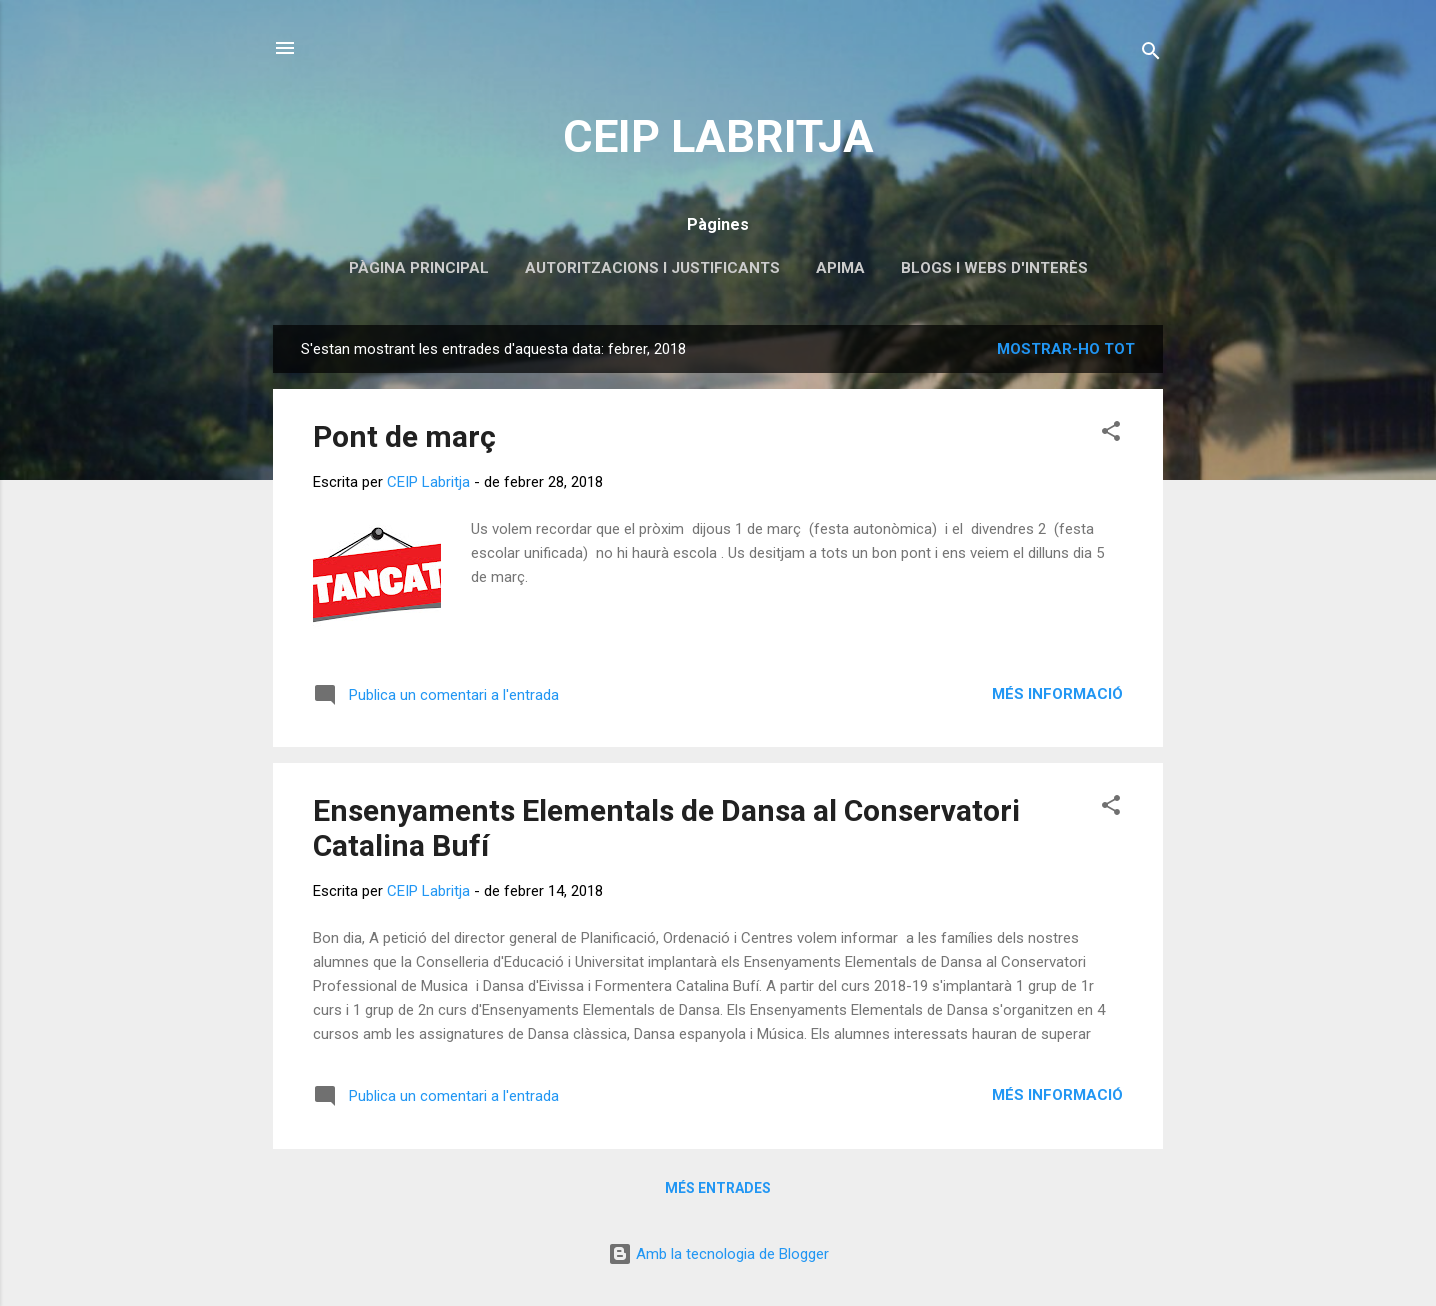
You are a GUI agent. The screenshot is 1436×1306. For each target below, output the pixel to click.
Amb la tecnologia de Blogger (718, 1254)
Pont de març (404, 436)
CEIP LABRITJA (718, 136)
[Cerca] (1151, 54)
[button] (1111, 434)
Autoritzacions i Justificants (652, 268)
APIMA (840, 268)
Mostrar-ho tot (1066, 349)
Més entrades (718, 1188)
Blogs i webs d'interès (994, 268)
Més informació (1057, 694)
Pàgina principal (419, 268)
